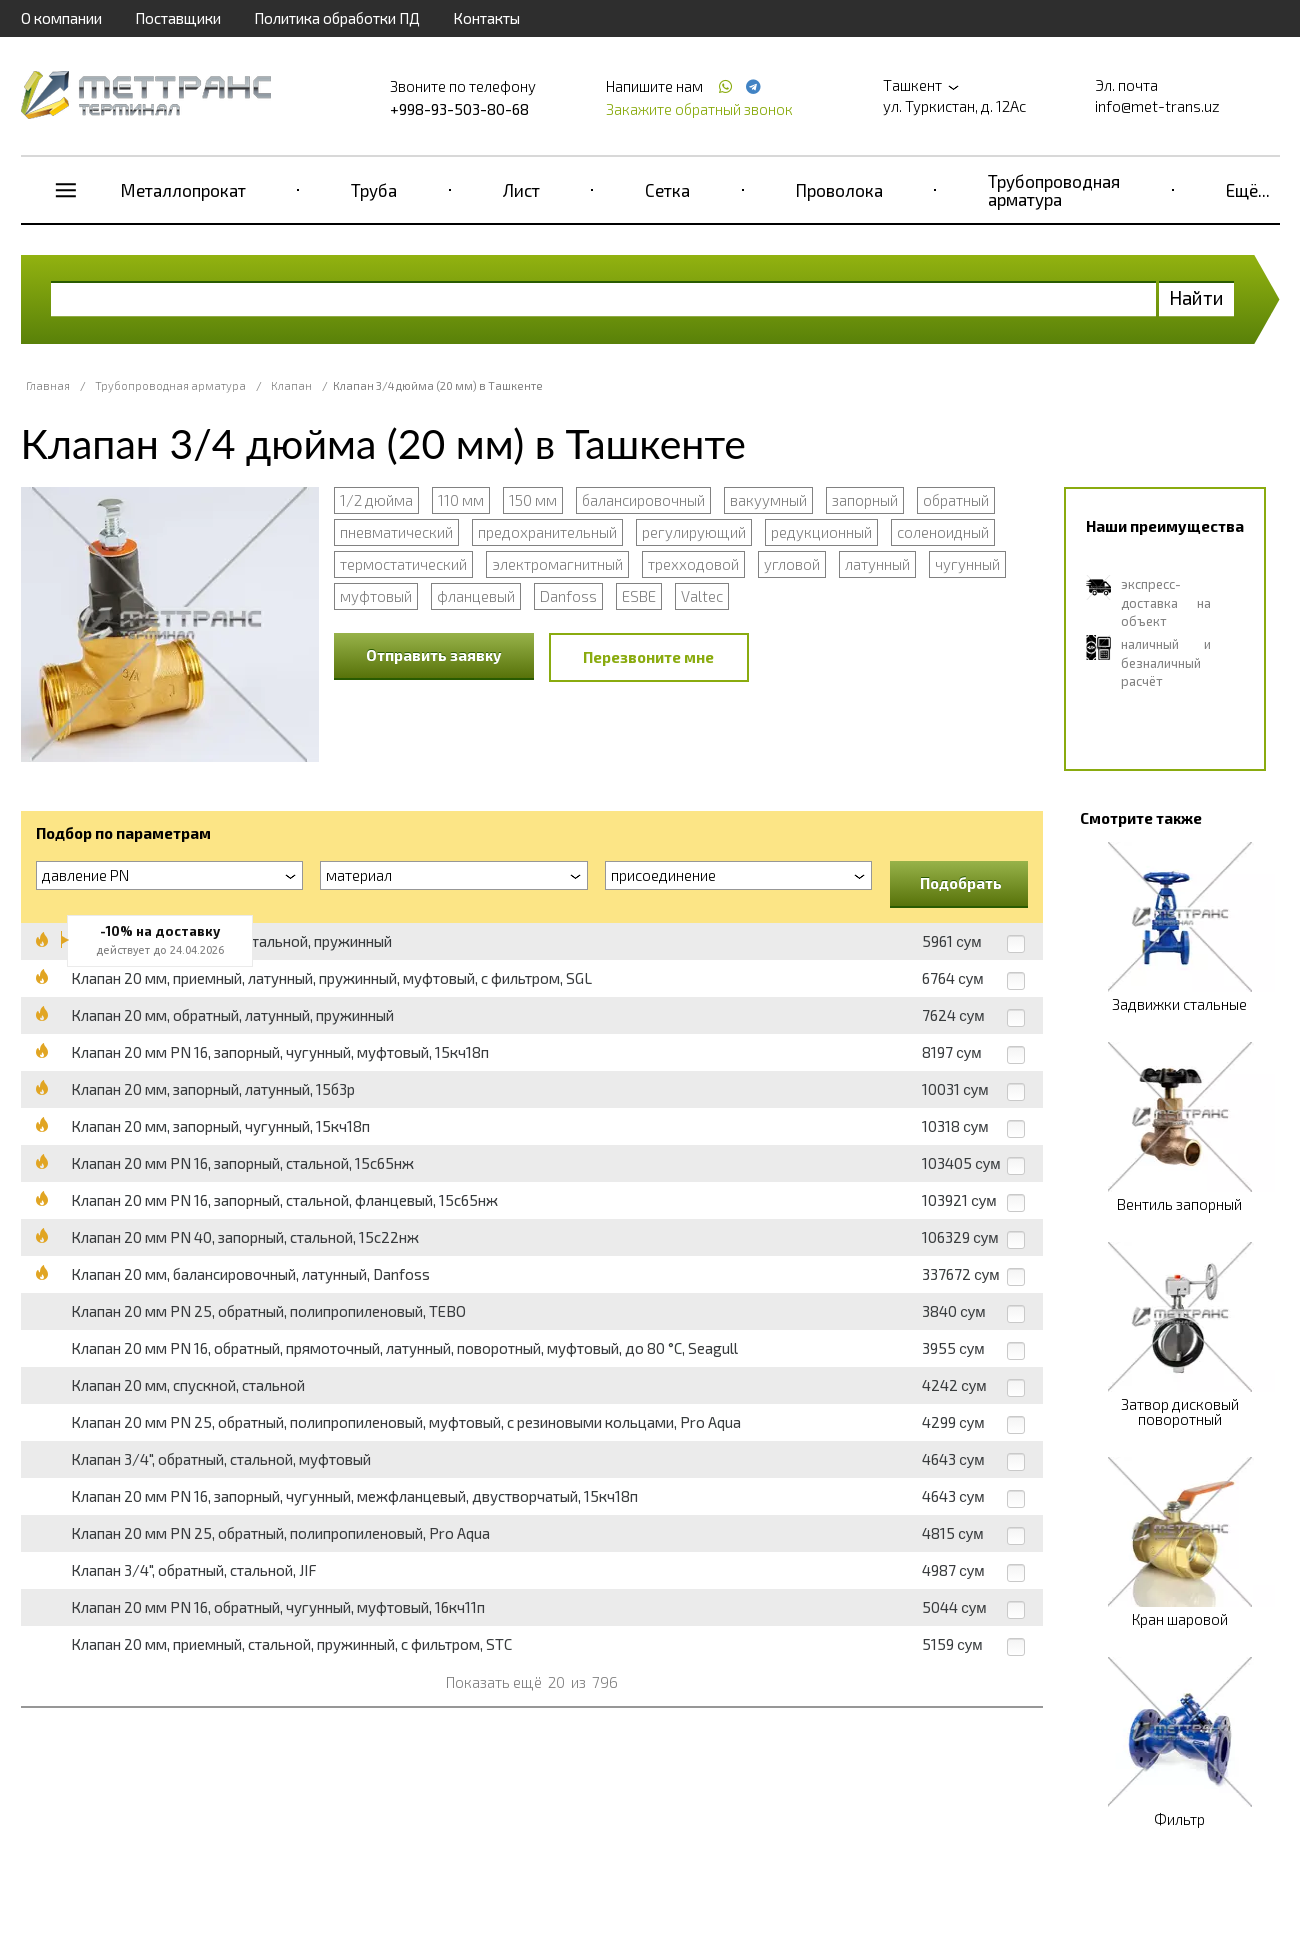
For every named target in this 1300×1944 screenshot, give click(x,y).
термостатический (403, 564)
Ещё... (1248, 190)
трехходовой (693, 564)
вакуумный (768, 500)
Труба (374, 190)
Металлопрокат (183, 190)
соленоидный (943, 532)
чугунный (967, 564)
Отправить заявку (434, 655)
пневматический (396, 532)
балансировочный (643, 500)
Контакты (486, 18)
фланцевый (476, 596)
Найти (1196, 297)
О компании (61, 18)
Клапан (291, 385)
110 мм (461, 500)
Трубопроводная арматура (1054, 190)
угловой (792, 564)
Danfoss (568, 596)
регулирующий (694, 532)
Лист (521, 190)
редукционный (821, 532)
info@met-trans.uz (1157, 106)
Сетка (667, 190)
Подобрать (961, 883)
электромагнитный (557, 564)
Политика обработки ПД (337, 18)
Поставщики (178, 18)
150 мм (533, 500)
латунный (877, 564)
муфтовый (376, 596)
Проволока (839, 190)
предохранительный (547, 532)
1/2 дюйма (376, 500)
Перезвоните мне (648, 657)
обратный (956, 500)
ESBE (639, 596)
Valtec (702, 596)
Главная (48, 385)
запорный (865, 500)
